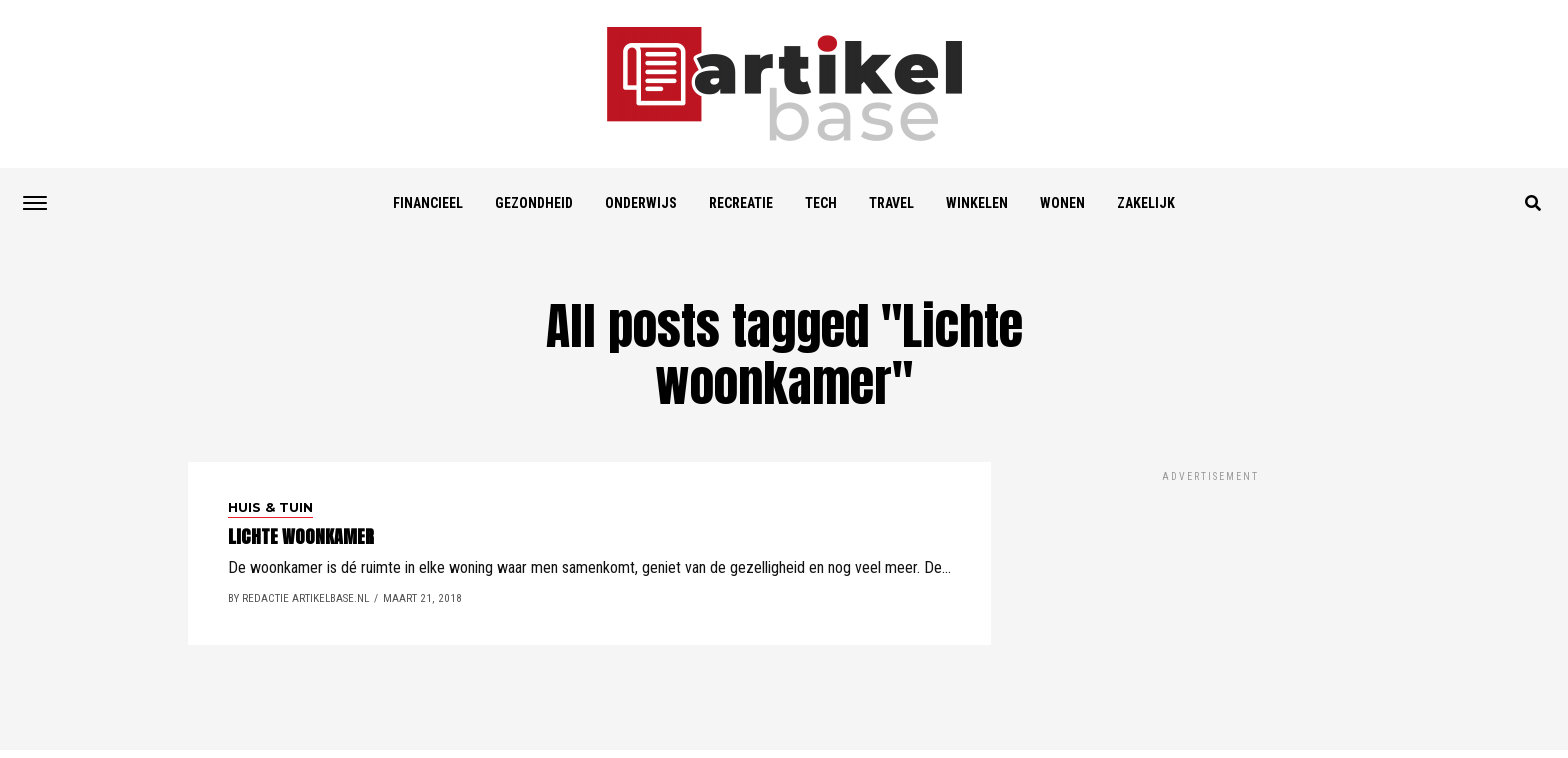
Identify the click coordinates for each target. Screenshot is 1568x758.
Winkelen (977, 203)
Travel (891, 203)
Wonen (1062, 203)
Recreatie (741, 203)
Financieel (428, 203)
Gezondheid (534, 203)
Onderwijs (641, 203)
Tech (821, 203)
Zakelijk (1146, 203)
